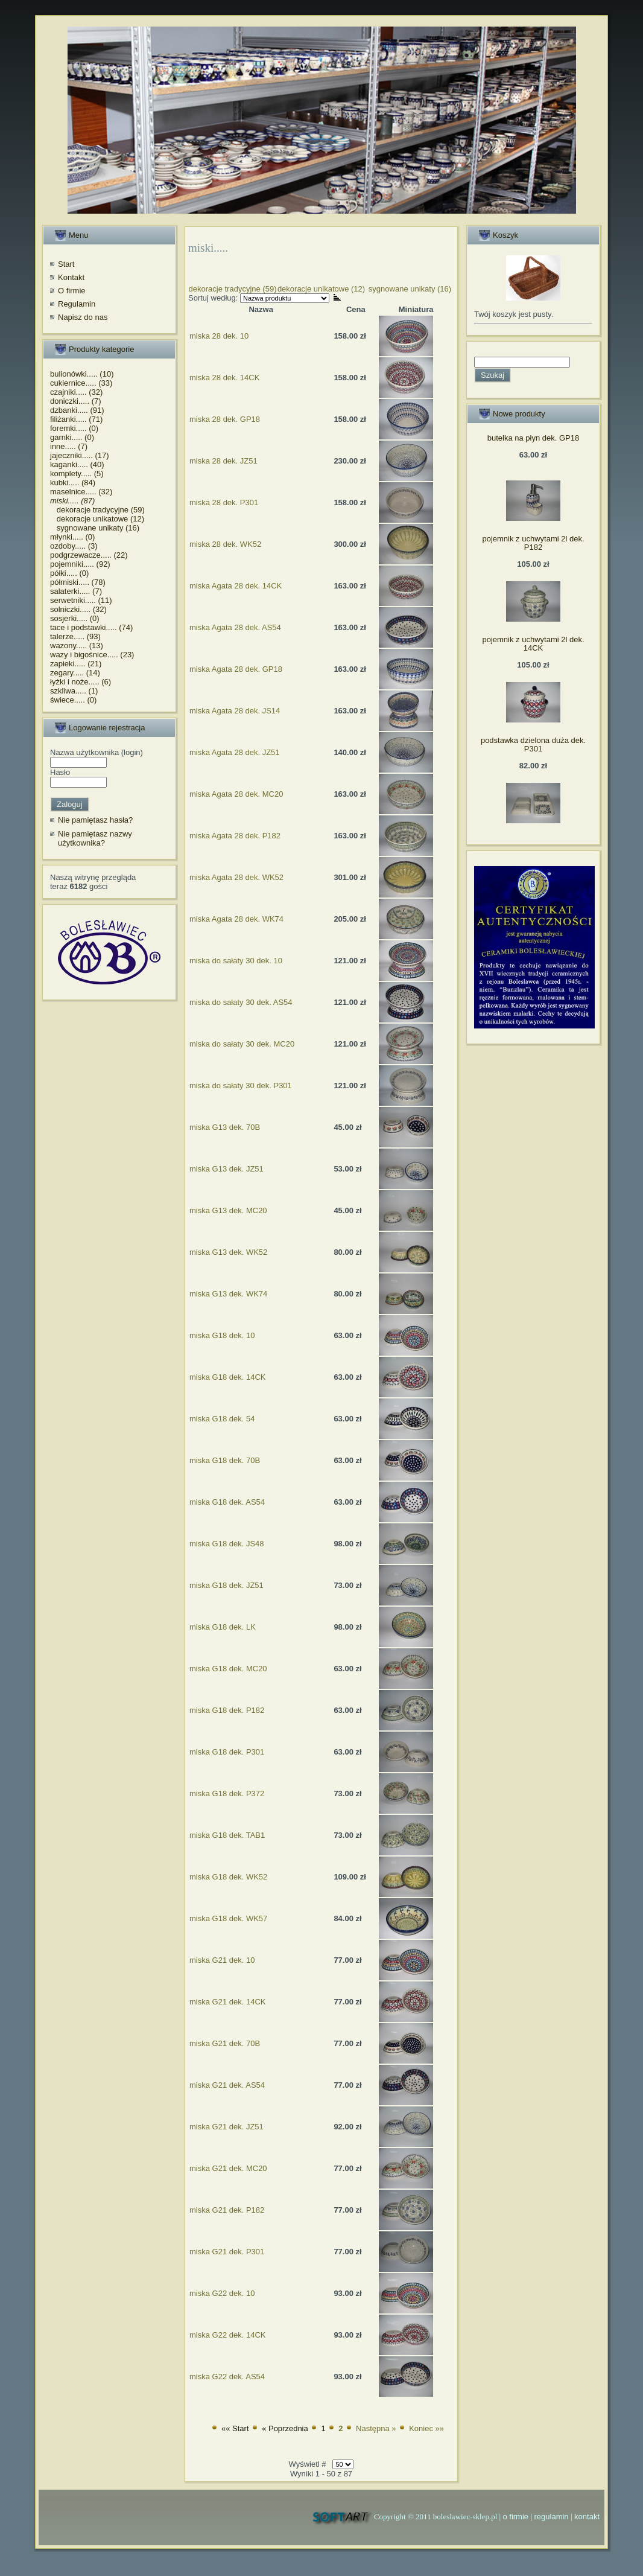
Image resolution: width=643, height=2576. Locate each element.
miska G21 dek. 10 (222, 1960)
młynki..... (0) (72, 536)
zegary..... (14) (75, 672)
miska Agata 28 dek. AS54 (235, 627)
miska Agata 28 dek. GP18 (235, 669)
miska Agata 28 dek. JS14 (234, 710)
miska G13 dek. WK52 (228, 1252)
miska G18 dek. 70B (224, 1460)
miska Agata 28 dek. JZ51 (234, 752)
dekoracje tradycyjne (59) (97, 509)
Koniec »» (426, 2428)
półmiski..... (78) (78, 582)
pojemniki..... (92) (80, 564)
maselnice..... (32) (81, 491)
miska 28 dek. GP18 (224, 419)
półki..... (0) (69, 573)
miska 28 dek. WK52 (225, 544)
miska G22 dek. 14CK (227, 2334)
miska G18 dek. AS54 (227, 1501)
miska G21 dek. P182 (226, 2209)
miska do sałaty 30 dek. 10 (235, 960)
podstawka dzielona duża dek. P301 (533, 744)
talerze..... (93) (75, 636)
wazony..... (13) (76, 645)
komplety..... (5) (77, 473)
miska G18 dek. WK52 (228, 1876)
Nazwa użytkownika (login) (96, 752)
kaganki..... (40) (77, 464)
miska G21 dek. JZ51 (226, 2126)
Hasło (60, 772)
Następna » (376, 2428)
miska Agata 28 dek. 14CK (235, 585)
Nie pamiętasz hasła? (95, 819)
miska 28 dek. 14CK (224, 377)
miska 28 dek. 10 (219, 335)
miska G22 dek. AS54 (227, 2376)
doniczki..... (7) (75, 401)
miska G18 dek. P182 (226, 1710)
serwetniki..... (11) (81, 600)
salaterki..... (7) (76, 591)
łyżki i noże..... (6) (80, 681)
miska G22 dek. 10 (222, 2293)
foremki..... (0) (74, 428)
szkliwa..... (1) (74, 690)
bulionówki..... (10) (82, 373)
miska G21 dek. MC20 (228, 2168)
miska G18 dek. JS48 (226, 1543)
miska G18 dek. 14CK (227, 1377)
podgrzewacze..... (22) (89, 555)
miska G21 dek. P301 (226, 2251)
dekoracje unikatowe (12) (97, 518)
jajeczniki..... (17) (79, 455)
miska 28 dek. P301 (223, 502)
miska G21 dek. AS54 (227, 2085)
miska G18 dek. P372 (226, 1793)
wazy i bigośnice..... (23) (92, 654)
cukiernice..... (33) (81, 382)
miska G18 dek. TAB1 (227, 1835)
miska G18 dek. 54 (222, 1418)
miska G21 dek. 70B (224, 2043)
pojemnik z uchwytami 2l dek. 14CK (533, 643)
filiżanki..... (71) (76, 419)
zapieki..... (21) (75, 663)
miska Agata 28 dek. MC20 (236, 794)
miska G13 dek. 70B (224, 1127)
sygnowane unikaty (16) (94, 527)
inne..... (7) (68, 446)
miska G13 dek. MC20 (228, 1210)
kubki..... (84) (72, 482)
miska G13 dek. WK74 (228, 1293)
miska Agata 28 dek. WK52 (236, 877)
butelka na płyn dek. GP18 (533, 437)
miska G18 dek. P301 (226, 1751)
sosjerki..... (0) (75, 618)
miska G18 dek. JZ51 (226, 1585)
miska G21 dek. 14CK (227, 2001)
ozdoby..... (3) (74, 545)
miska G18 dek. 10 (222, 1335)
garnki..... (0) (72, 437)
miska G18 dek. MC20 (228, 1668)
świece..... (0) (73, 699)
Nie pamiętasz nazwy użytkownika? (95, 838)
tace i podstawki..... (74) (91, 627)
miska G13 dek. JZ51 (226, 1168)
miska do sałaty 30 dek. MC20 (241, 1043)
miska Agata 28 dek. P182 (234, 835)
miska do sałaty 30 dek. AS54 (241, 1002)
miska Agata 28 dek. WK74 (236, 918)
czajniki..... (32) (76, 392)
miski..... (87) (72, 500)
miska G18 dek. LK (222, 1626)
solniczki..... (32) (78, 609)
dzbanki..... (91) (77, 410)
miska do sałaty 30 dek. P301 (240, 1085)
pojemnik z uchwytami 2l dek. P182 (533, 543)
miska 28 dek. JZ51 (223, 460)
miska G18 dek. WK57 (228, 1918)
